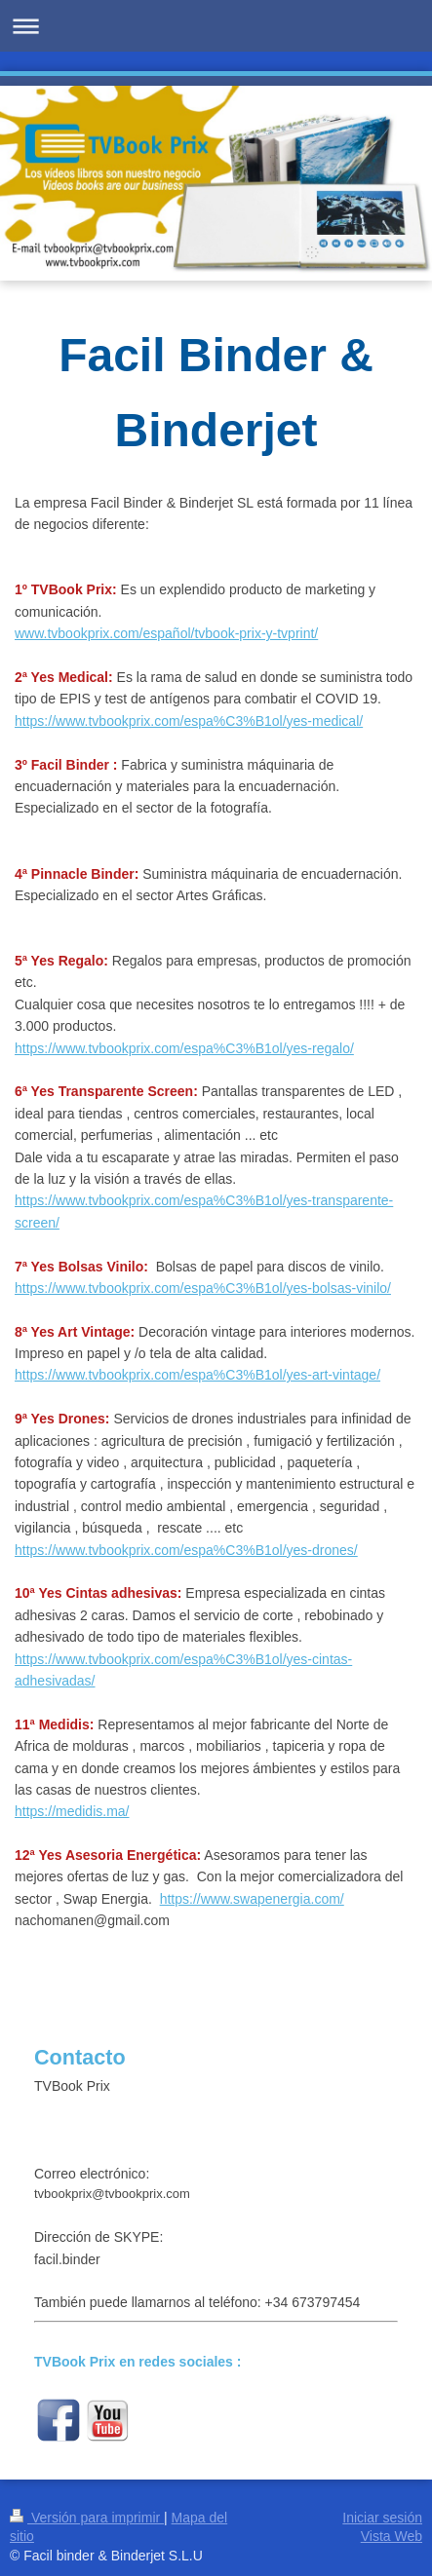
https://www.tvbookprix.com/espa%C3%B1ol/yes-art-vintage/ (197, 1375)
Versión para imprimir (87, 2517)
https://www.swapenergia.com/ (252, 1899)
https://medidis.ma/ (72, 1811)
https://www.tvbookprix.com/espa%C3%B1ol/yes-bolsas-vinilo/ (203, 1288)
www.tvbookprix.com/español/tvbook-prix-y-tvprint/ (166, 633)
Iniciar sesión (382, 2517)
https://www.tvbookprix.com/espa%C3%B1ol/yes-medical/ (189, 721)
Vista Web (391, 2536)
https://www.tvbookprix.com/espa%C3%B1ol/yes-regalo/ (184, 1048)
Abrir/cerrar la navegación (216, 26)
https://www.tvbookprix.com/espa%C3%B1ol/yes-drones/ (186, 1550)
